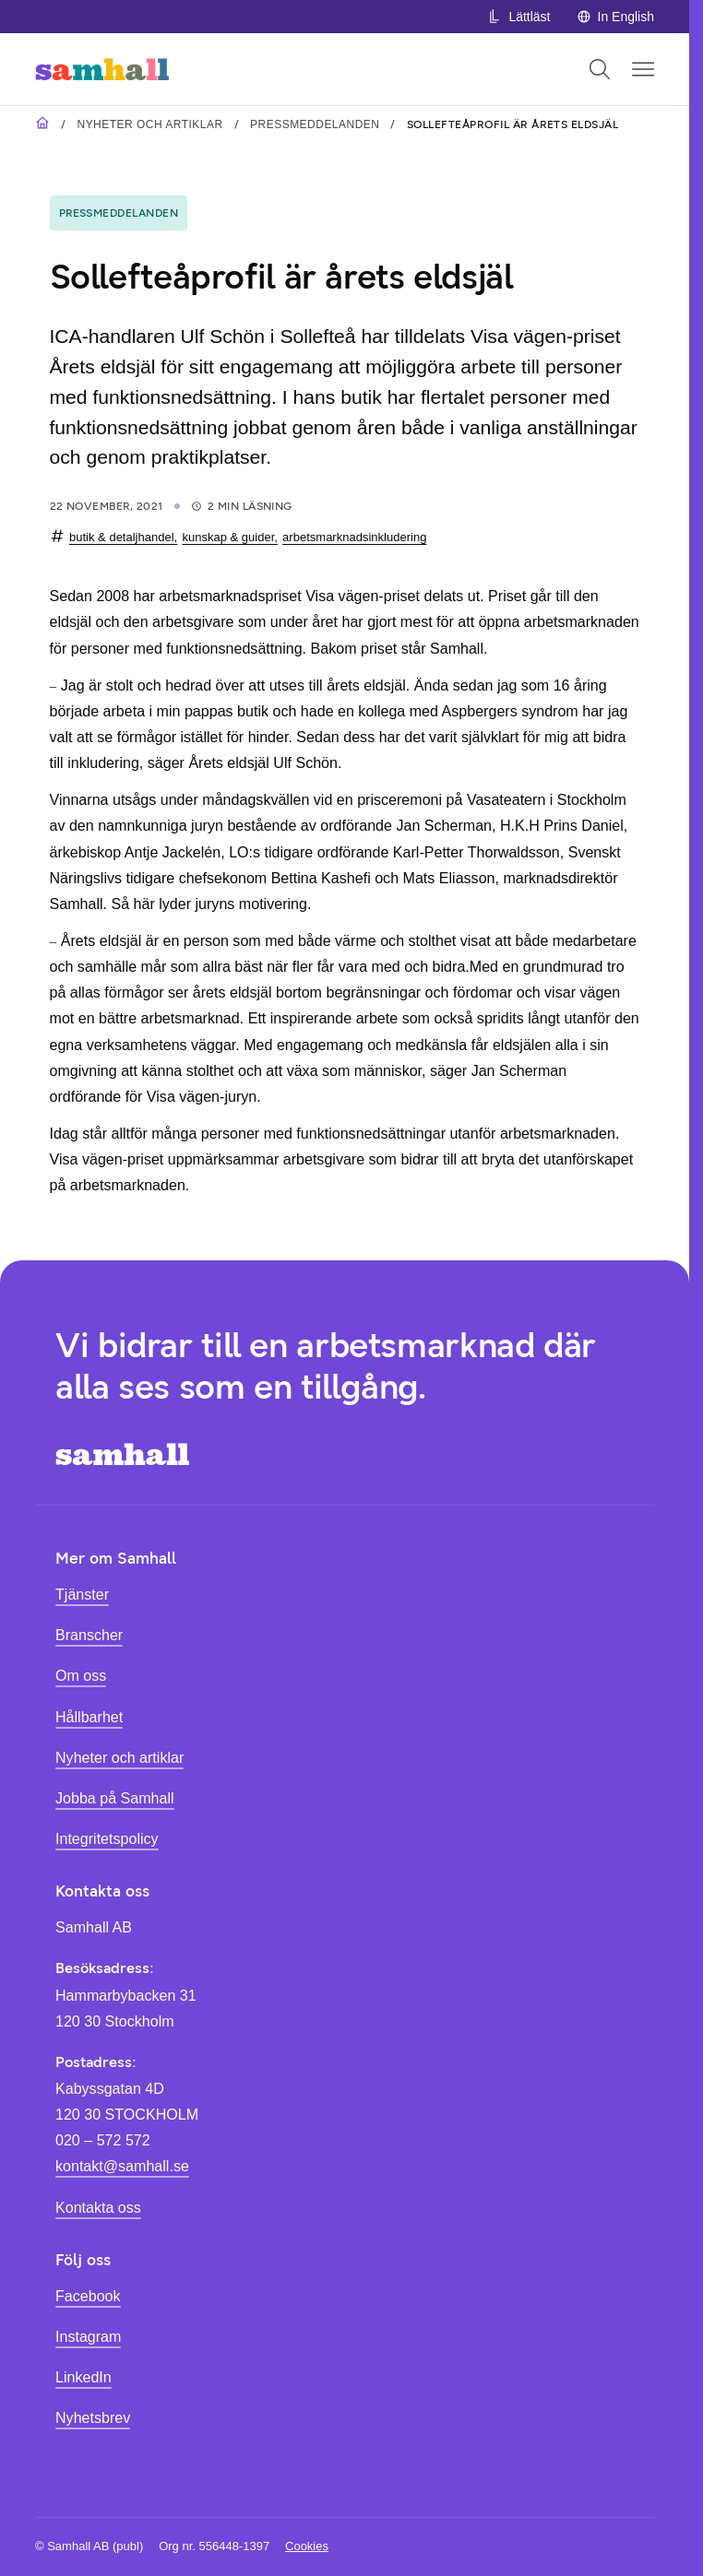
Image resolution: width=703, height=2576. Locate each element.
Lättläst (518, 16)
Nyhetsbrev (92, 2417)
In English (615, 16)
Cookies (306, 2546)
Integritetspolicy (107, 1838)
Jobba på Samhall (114, 1798)
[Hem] (102, 69)
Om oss (80, 1675)
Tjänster (82, 1594)
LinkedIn (83, 2377)
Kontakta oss (98, 2207)
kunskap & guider (228, 537)
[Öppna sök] (600, 69)
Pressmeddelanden (314, 124)
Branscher (89, 1634)
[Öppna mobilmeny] (643, 69)
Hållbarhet (89, 1716)
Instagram (88, 2336)
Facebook (88, 2295)
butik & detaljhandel (121, 537)
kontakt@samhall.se (122, 2165)
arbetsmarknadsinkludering (354, 537)
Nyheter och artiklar (149, 124)
